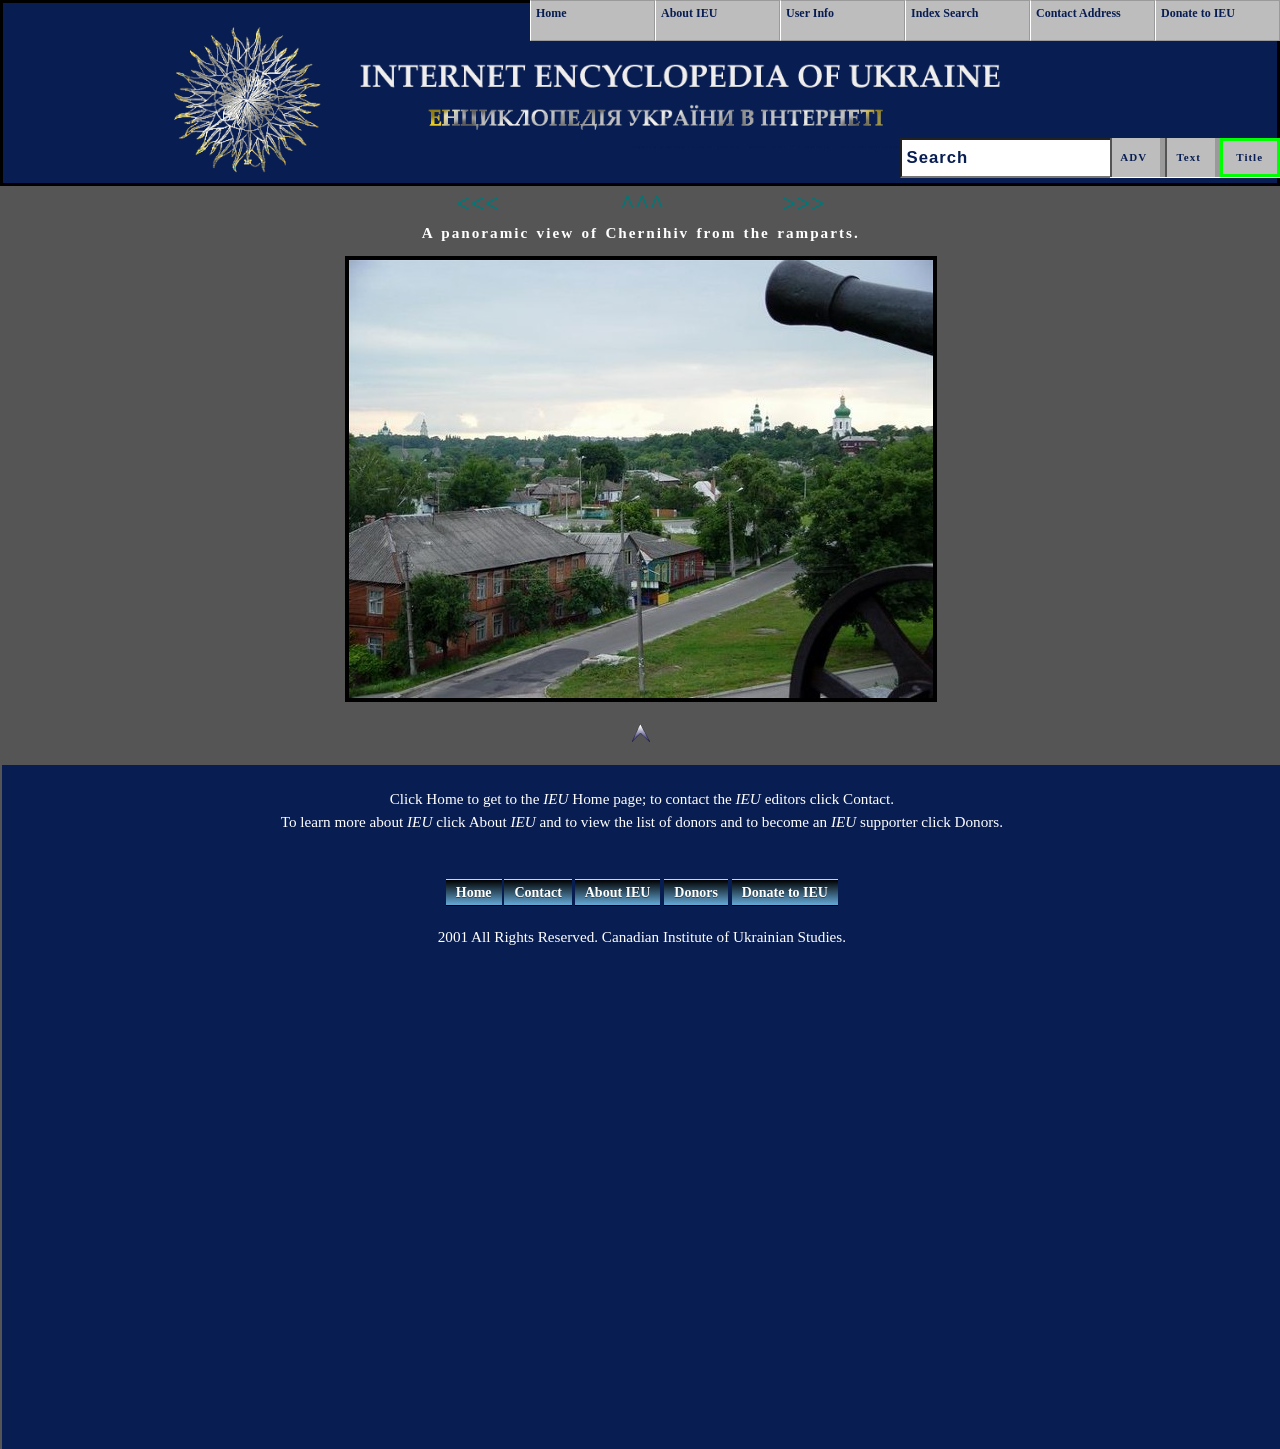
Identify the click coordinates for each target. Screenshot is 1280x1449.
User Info (810, 13)
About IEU (689, 13)
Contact (537, 892)
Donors (696, 892)
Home (551, 13)
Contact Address (1078, 13)
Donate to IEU (1198, 13)
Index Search (944, 13)
